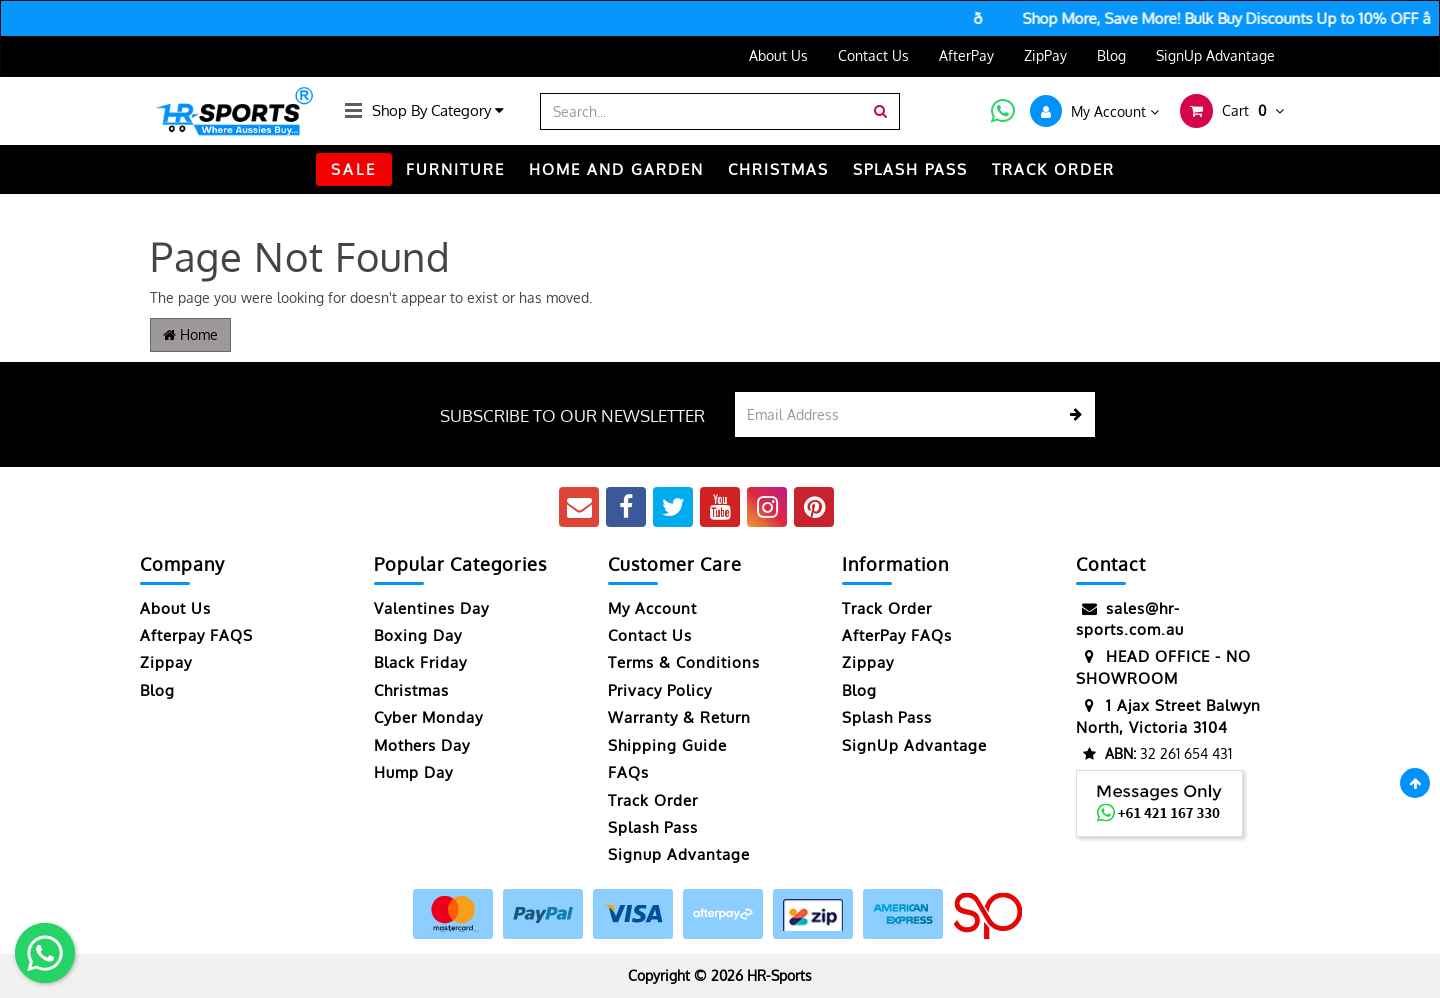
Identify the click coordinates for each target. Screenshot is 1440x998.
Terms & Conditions (684, 662)
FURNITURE (455, 169)
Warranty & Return (679, 717)
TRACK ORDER (1053, 169)
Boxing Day (418, 635)
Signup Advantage (679, 854)
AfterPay (966, 55)
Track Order (653, 800)
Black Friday (420, 662)
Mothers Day (422, 745)
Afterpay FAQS (196, 635)
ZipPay (1045, 55)
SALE (354, 169)
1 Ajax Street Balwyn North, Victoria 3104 (1168, 715)
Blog (1111, 55)
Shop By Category (438, 110)
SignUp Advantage (1215, 55)
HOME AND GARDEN (616, 169)
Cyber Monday (428, 717)
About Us (778, 55)
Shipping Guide (667, 745)
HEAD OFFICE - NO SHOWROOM (1163, 666)
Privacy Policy (660, 690)
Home (190, 334)
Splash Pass (910, 169)
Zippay (166, 662)
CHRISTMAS (778, 169)
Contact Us (873, 55)
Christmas (411, 690)
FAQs (628, 772)
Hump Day (413, 772)
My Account (652, 608)
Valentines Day (431, 608)
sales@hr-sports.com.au (1130, 618)
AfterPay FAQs (897, 635)
